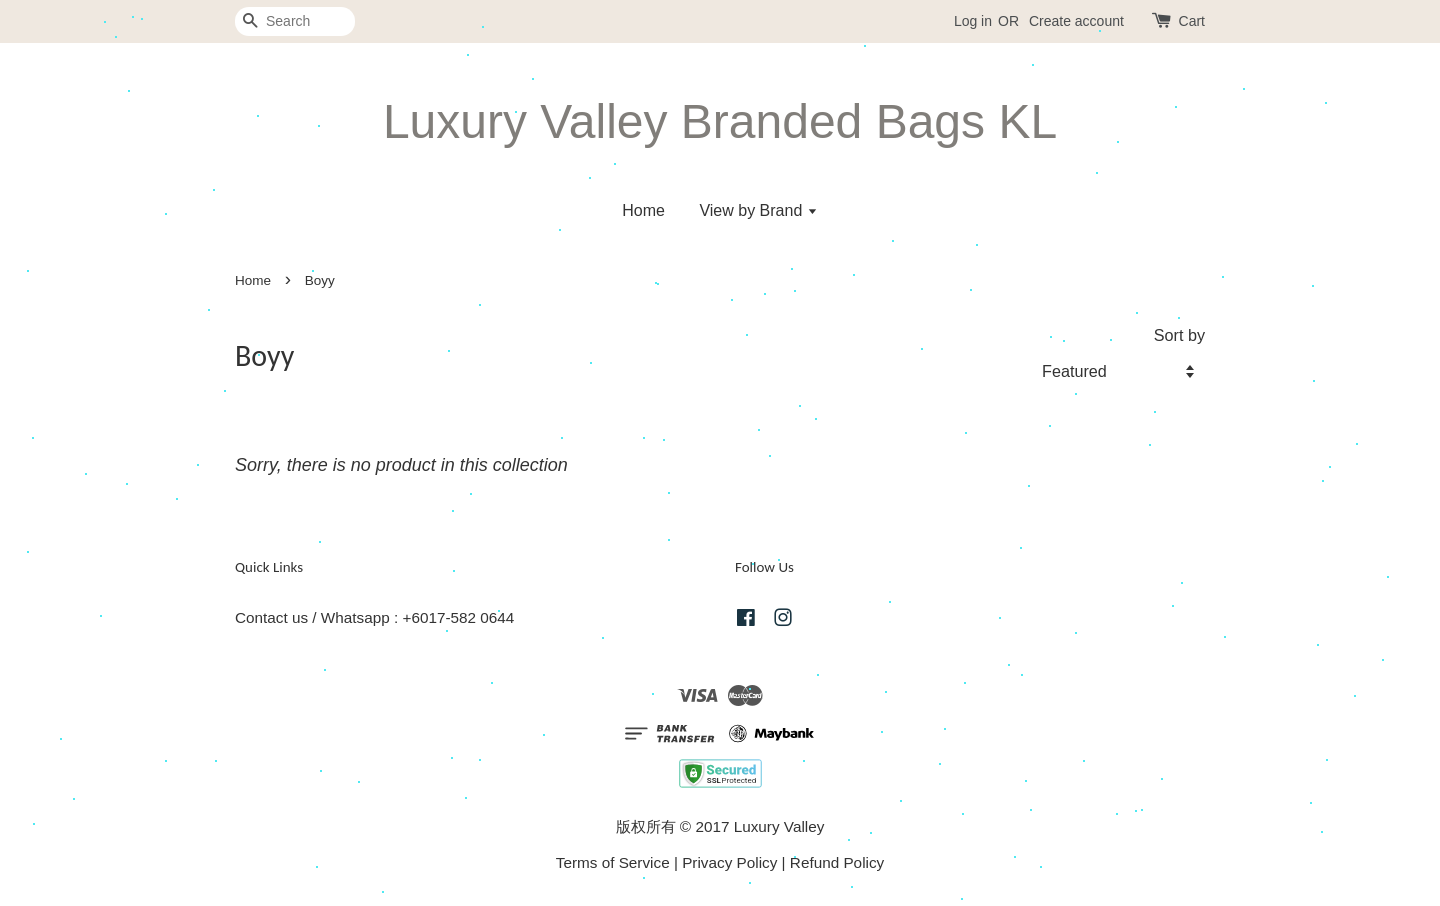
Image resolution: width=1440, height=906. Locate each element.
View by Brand (758, 210)
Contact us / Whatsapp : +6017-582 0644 (374, 617)
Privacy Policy (729, 862)
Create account (1076, 21)
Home (643, 210)
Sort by (1179, 335)
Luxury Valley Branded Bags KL (720, 121)
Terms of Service (613, 862)
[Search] (295, 21)
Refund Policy (837, 862)
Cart (1192, 21)
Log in (973, 21)
